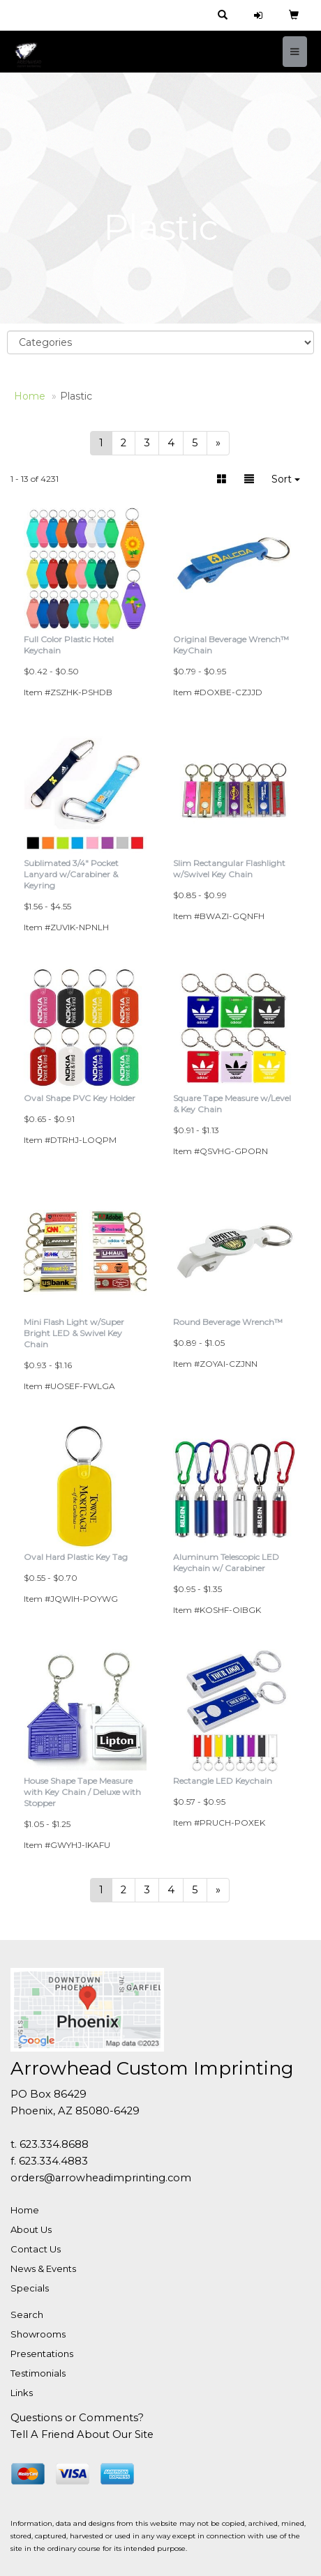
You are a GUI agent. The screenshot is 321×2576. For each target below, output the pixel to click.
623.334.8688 (54, 2144)
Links (21, 2392)
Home (24, 2209)
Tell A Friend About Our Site (82, 2434)
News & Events (43, 2268)
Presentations (41, 2353)
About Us (31, 2229)
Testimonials (38, 2373)
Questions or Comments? (77, 2417)
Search (26, 2314)
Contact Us (35, 2249)
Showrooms (38, 2334)
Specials (29, 2288)
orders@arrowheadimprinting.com (100, 2178)
